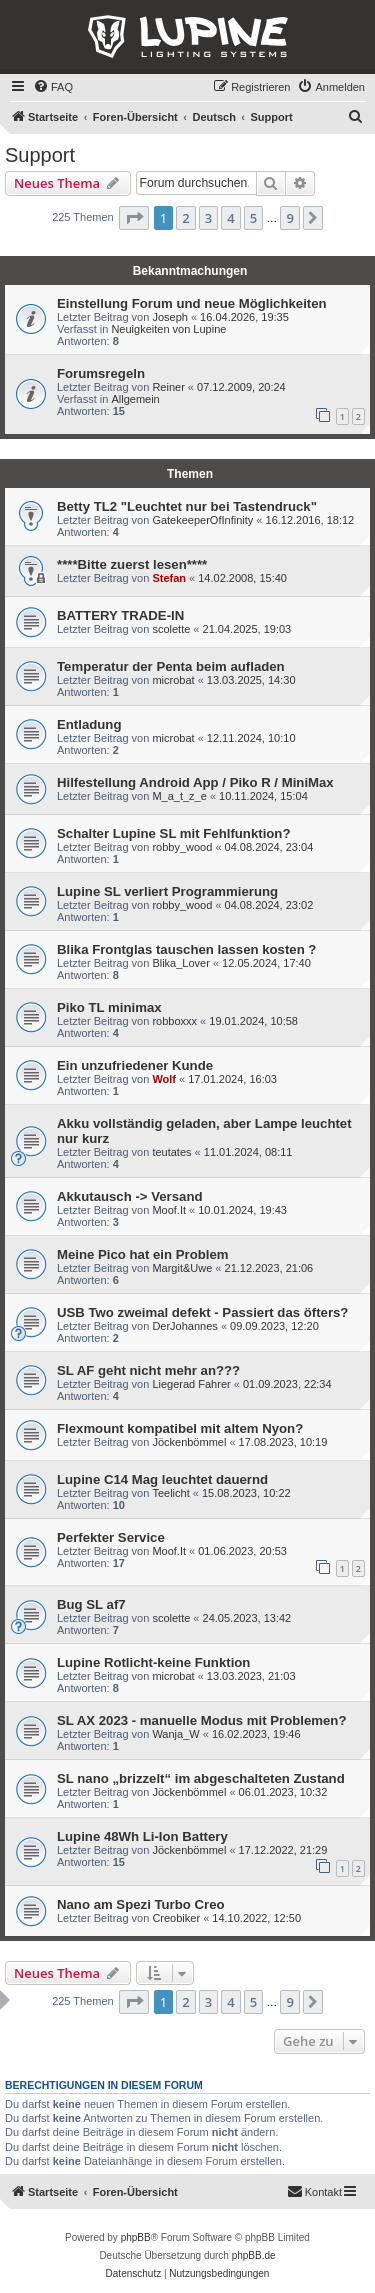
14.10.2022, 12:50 (256, 1918)
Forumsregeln (101, 373)
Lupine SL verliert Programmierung (167, 891)
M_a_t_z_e (179, 796)
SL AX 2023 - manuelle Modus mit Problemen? (201, 1720)
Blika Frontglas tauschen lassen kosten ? (186, 949)
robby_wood (182, 847)
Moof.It (169, 1210)
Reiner (168, 387)
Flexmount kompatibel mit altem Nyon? (180, 1428)
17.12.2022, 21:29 (283, 1850)
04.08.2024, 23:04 (269, 847)
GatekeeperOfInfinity (202, 520)
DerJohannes (184, 1326)
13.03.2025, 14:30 (251, 680)
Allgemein (135, 399)
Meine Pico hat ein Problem (142, 1254)
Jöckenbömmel (189, 1442)
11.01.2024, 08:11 (248, 1152)
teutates (171, 1152)
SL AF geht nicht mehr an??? (148, 1370)
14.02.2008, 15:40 (242, 578)
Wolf (164, 1079)
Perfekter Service (111, 1537)
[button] (134, 218)
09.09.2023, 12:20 (274, 1326)
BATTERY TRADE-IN (120, 615)
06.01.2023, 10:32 (283, 1792)
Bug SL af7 (91, 1604)
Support (40, 155)
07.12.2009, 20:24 (241, 387)
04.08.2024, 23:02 (269, 905)
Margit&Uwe (182, 1268)
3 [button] (208, 218)
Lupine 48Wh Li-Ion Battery (142, 1836)
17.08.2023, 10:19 (283, 1442)
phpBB (136, 2237)
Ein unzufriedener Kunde (135, 1065)
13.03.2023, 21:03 (251, 1676)
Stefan (169, 578)
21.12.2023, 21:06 (269, 1268)
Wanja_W (175, 1734)
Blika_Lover (180, 963)
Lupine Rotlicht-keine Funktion (153, 1662)
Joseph (169, 317)
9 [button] (289, 218)
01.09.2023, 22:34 (287, 1384)
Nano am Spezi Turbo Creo (141, 1904)
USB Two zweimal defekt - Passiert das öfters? (202, 1312)
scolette (171, 629)
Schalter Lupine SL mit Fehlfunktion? (173, 833)
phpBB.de (254, 2255)
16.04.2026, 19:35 (244, 317)
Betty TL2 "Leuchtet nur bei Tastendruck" (187, 506)
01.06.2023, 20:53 (242, 1551)
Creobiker (176, 1918)
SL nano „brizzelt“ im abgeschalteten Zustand (201, 1778)
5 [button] (253, 218)
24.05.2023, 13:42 (247, 1618)
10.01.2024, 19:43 (242, 1210)
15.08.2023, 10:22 (246, 1493)
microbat (173, 680)
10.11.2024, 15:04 (263, 796)
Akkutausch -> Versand (130, 1196)
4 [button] (230, 218)
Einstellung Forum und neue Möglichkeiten (192, 303)
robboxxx (174, 1021)
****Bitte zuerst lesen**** (132, 564)
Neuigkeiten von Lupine (168, 329)
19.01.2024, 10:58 (253, 1021)
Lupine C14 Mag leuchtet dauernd (162, 1479)
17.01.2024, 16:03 (232, 1079)
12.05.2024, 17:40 (266, 963)
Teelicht (170, 1493)
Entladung (89, 724)
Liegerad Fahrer (191, 1384)
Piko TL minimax (109, 1007)
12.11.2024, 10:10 (251, 738)
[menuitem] (53, 87)
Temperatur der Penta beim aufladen (171, 666)
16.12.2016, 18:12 (310, 520)
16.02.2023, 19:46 (256, 1734)
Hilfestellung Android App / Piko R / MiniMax (195, 782)
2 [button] (185, 218)
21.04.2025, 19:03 (247, 629)
